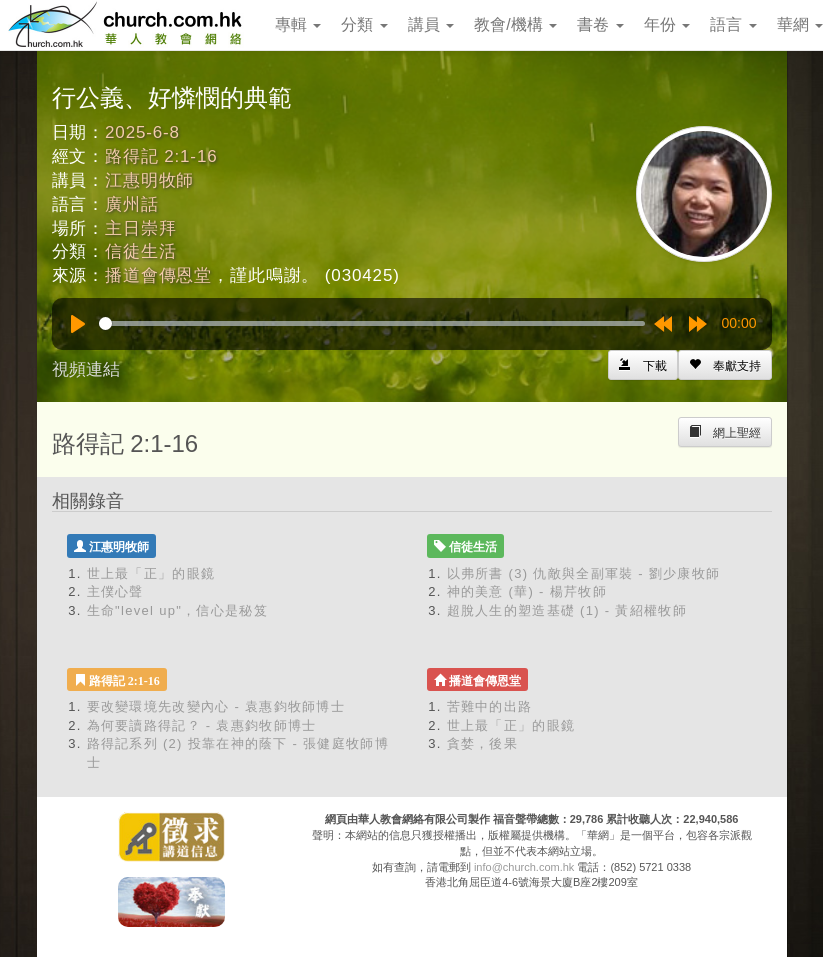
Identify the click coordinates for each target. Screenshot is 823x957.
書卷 (600, 24)
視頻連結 (86, 369)
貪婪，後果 (483, 743)
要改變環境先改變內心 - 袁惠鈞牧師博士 (216, 706)
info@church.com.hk (524, 867)
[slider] (372, 323)
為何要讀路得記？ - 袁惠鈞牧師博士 (202, 725)
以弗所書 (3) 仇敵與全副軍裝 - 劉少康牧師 (584, 573)
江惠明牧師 (149, 180)
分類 (364, 24)
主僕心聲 (115, 591)
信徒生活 (140, 251)
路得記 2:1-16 (161, 156)
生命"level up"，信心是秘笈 (177, 610)
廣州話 (132, 204)
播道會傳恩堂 (158, 275)
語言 (733, 24)
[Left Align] (725, 365)
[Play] (78, 324)
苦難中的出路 (490, 706)
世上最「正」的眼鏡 (151, 573)
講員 (431, 24)
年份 (667, 24)
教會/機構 (515, 24)
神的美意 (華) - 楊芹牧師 (527, 591)
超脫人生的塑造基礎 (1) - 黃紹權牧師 (567, 610)
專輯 (298, 24)
